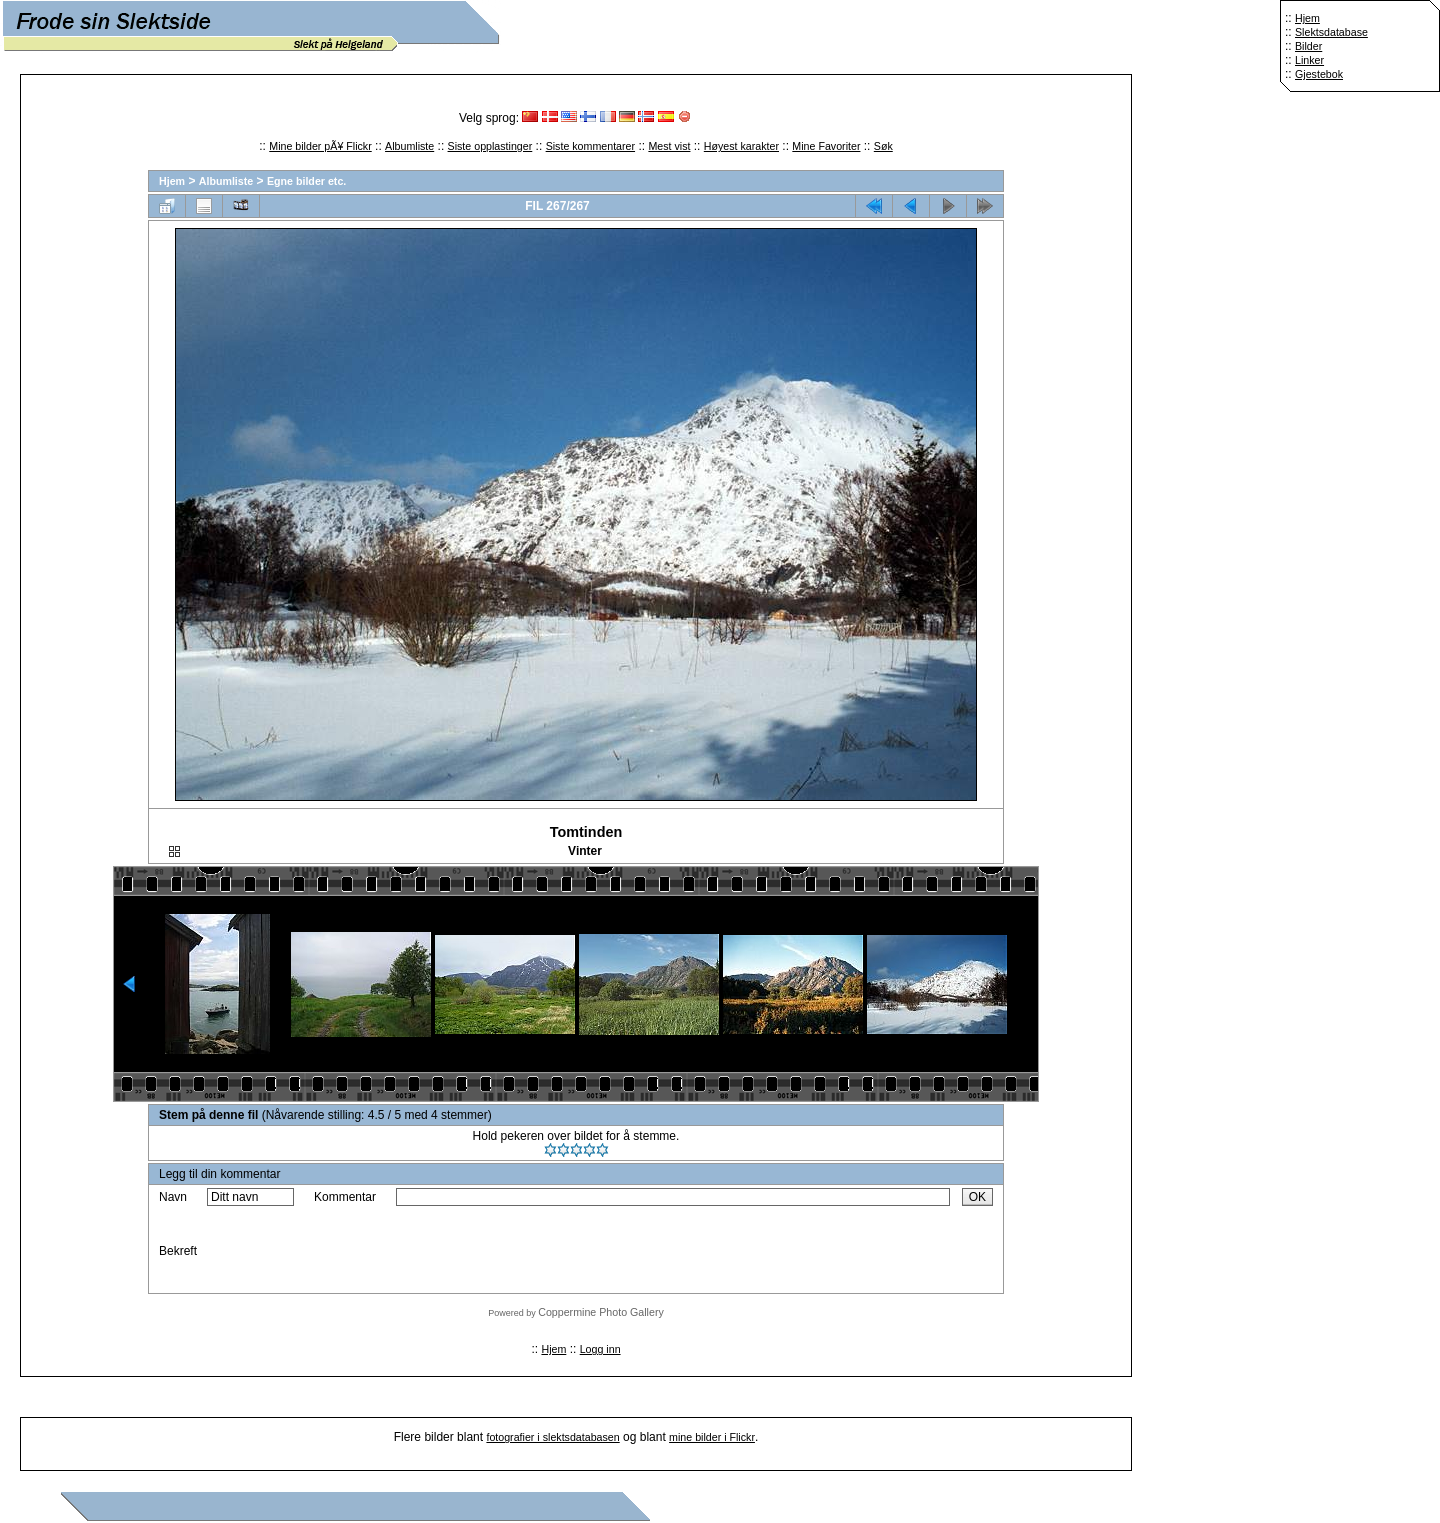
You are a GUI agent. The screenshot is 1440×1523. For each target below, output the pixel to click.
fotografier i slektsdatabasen (552, 1437)
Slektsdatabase (1331, 32)
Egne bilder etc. (306, 181)
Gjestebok (1319, 74)
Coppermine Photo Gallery (601, 1312)
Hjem (1307, 18)
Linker (1309, 60)
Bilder (1308, 46)
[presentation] (548, 1251)
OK (977, 1197)
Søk (883, 146)
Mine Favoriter (826, 146)
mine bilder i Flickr (712, 1437)
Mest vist (669, 146)
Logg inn (600, 1349)
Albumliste (409, 146)
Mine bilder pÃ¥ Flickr (320, 146)
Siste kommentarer (590, 146)
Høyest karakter (741, 146)
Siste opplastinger (490, 146)
